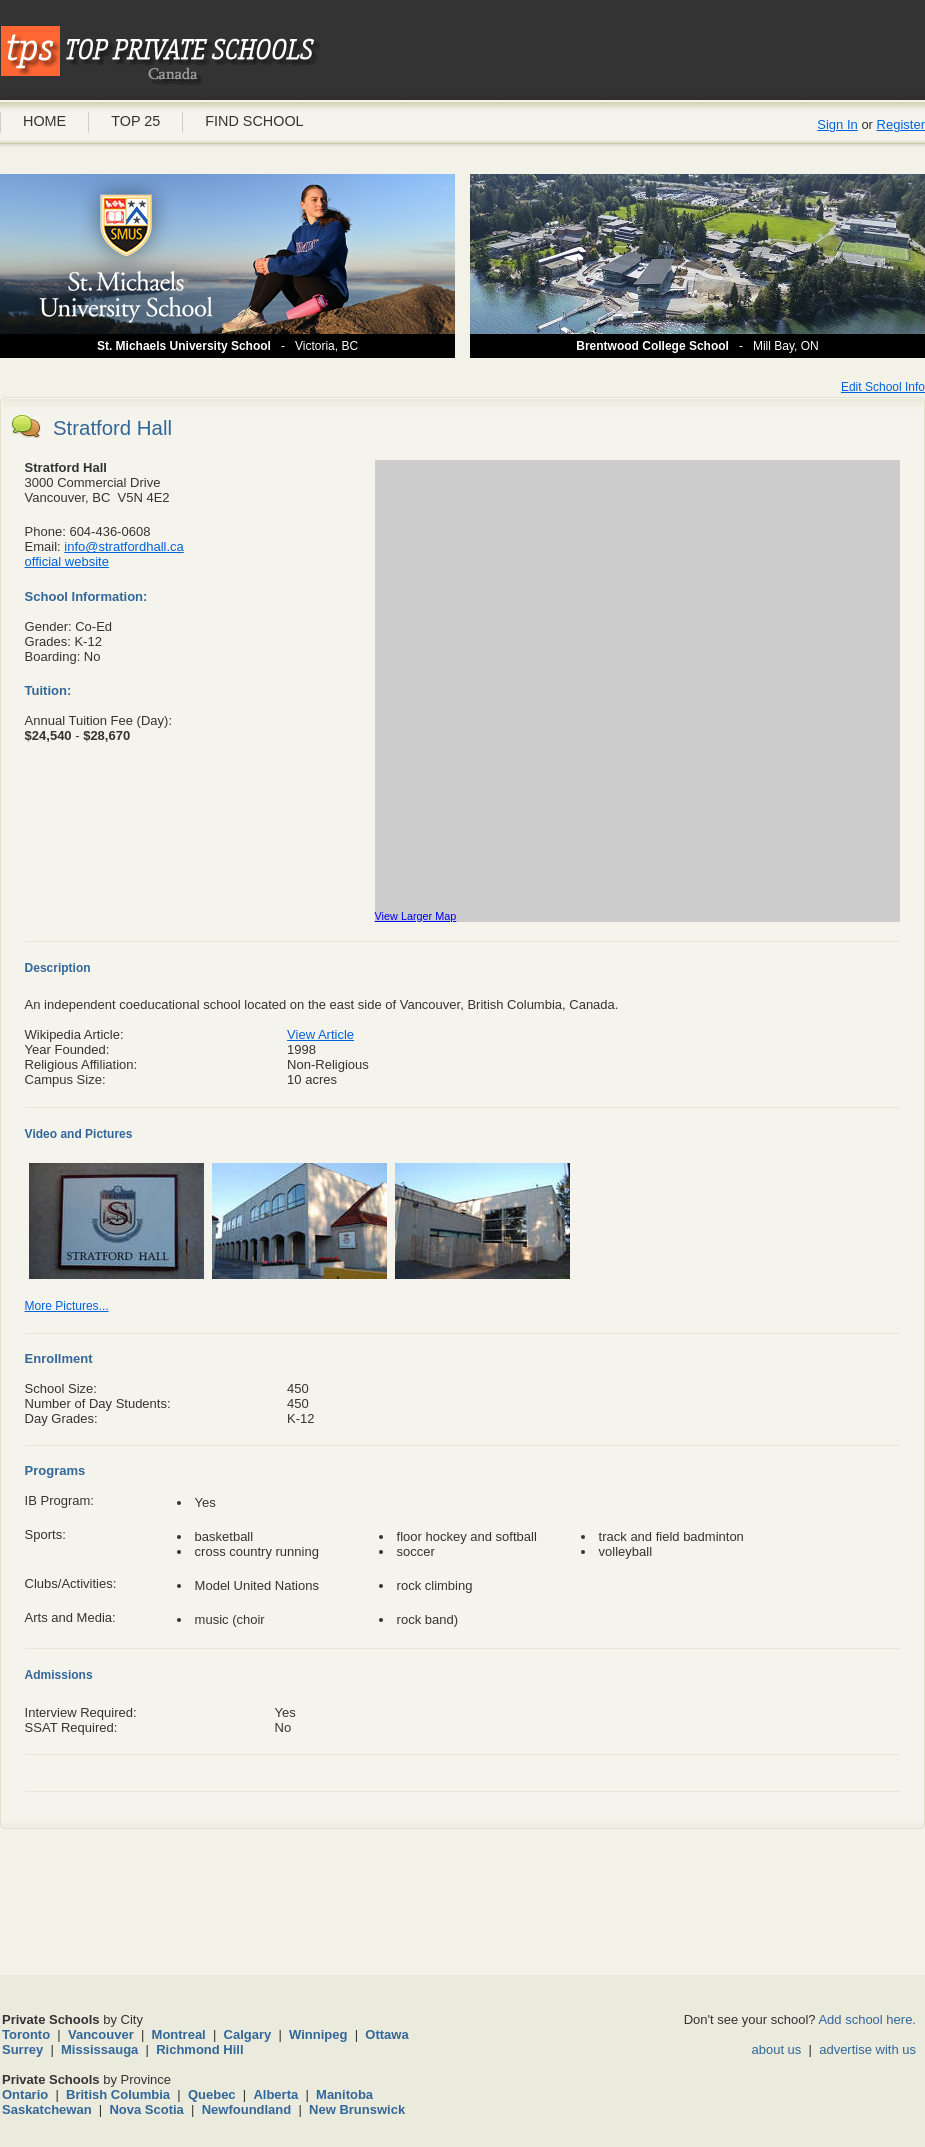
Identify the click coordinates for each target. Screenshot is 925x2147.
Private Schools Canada (160, 55)
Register (901, 124)
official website (67, 561)
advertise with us (867, 2049)
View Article (320, 1034)
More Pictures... (67, 1306)
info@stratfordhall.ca (123, 546)
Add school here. (867, 2019)
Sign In (837, 124)
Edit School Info (883, 387)
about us (776, 2049)
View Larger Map (416, 916)
